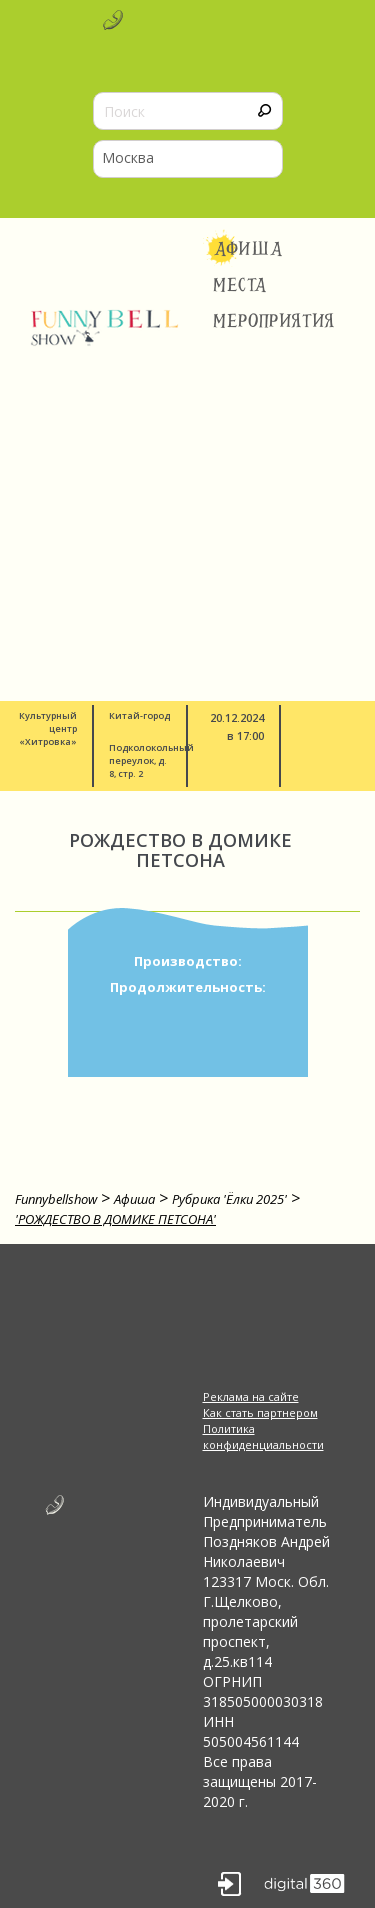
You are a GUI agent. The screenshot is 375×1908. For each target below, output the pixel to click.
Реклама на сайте (251, 1396)
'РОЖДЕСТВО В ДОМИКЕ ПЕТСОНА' (115, 1219)
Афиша (248, 249)
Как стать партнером (260, 1412)
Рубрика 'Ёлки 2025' (229, 1199)
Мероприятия (274, 321)
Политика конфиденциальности (263, 1436)
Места (240, 285)
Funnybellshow (56, 1199)
